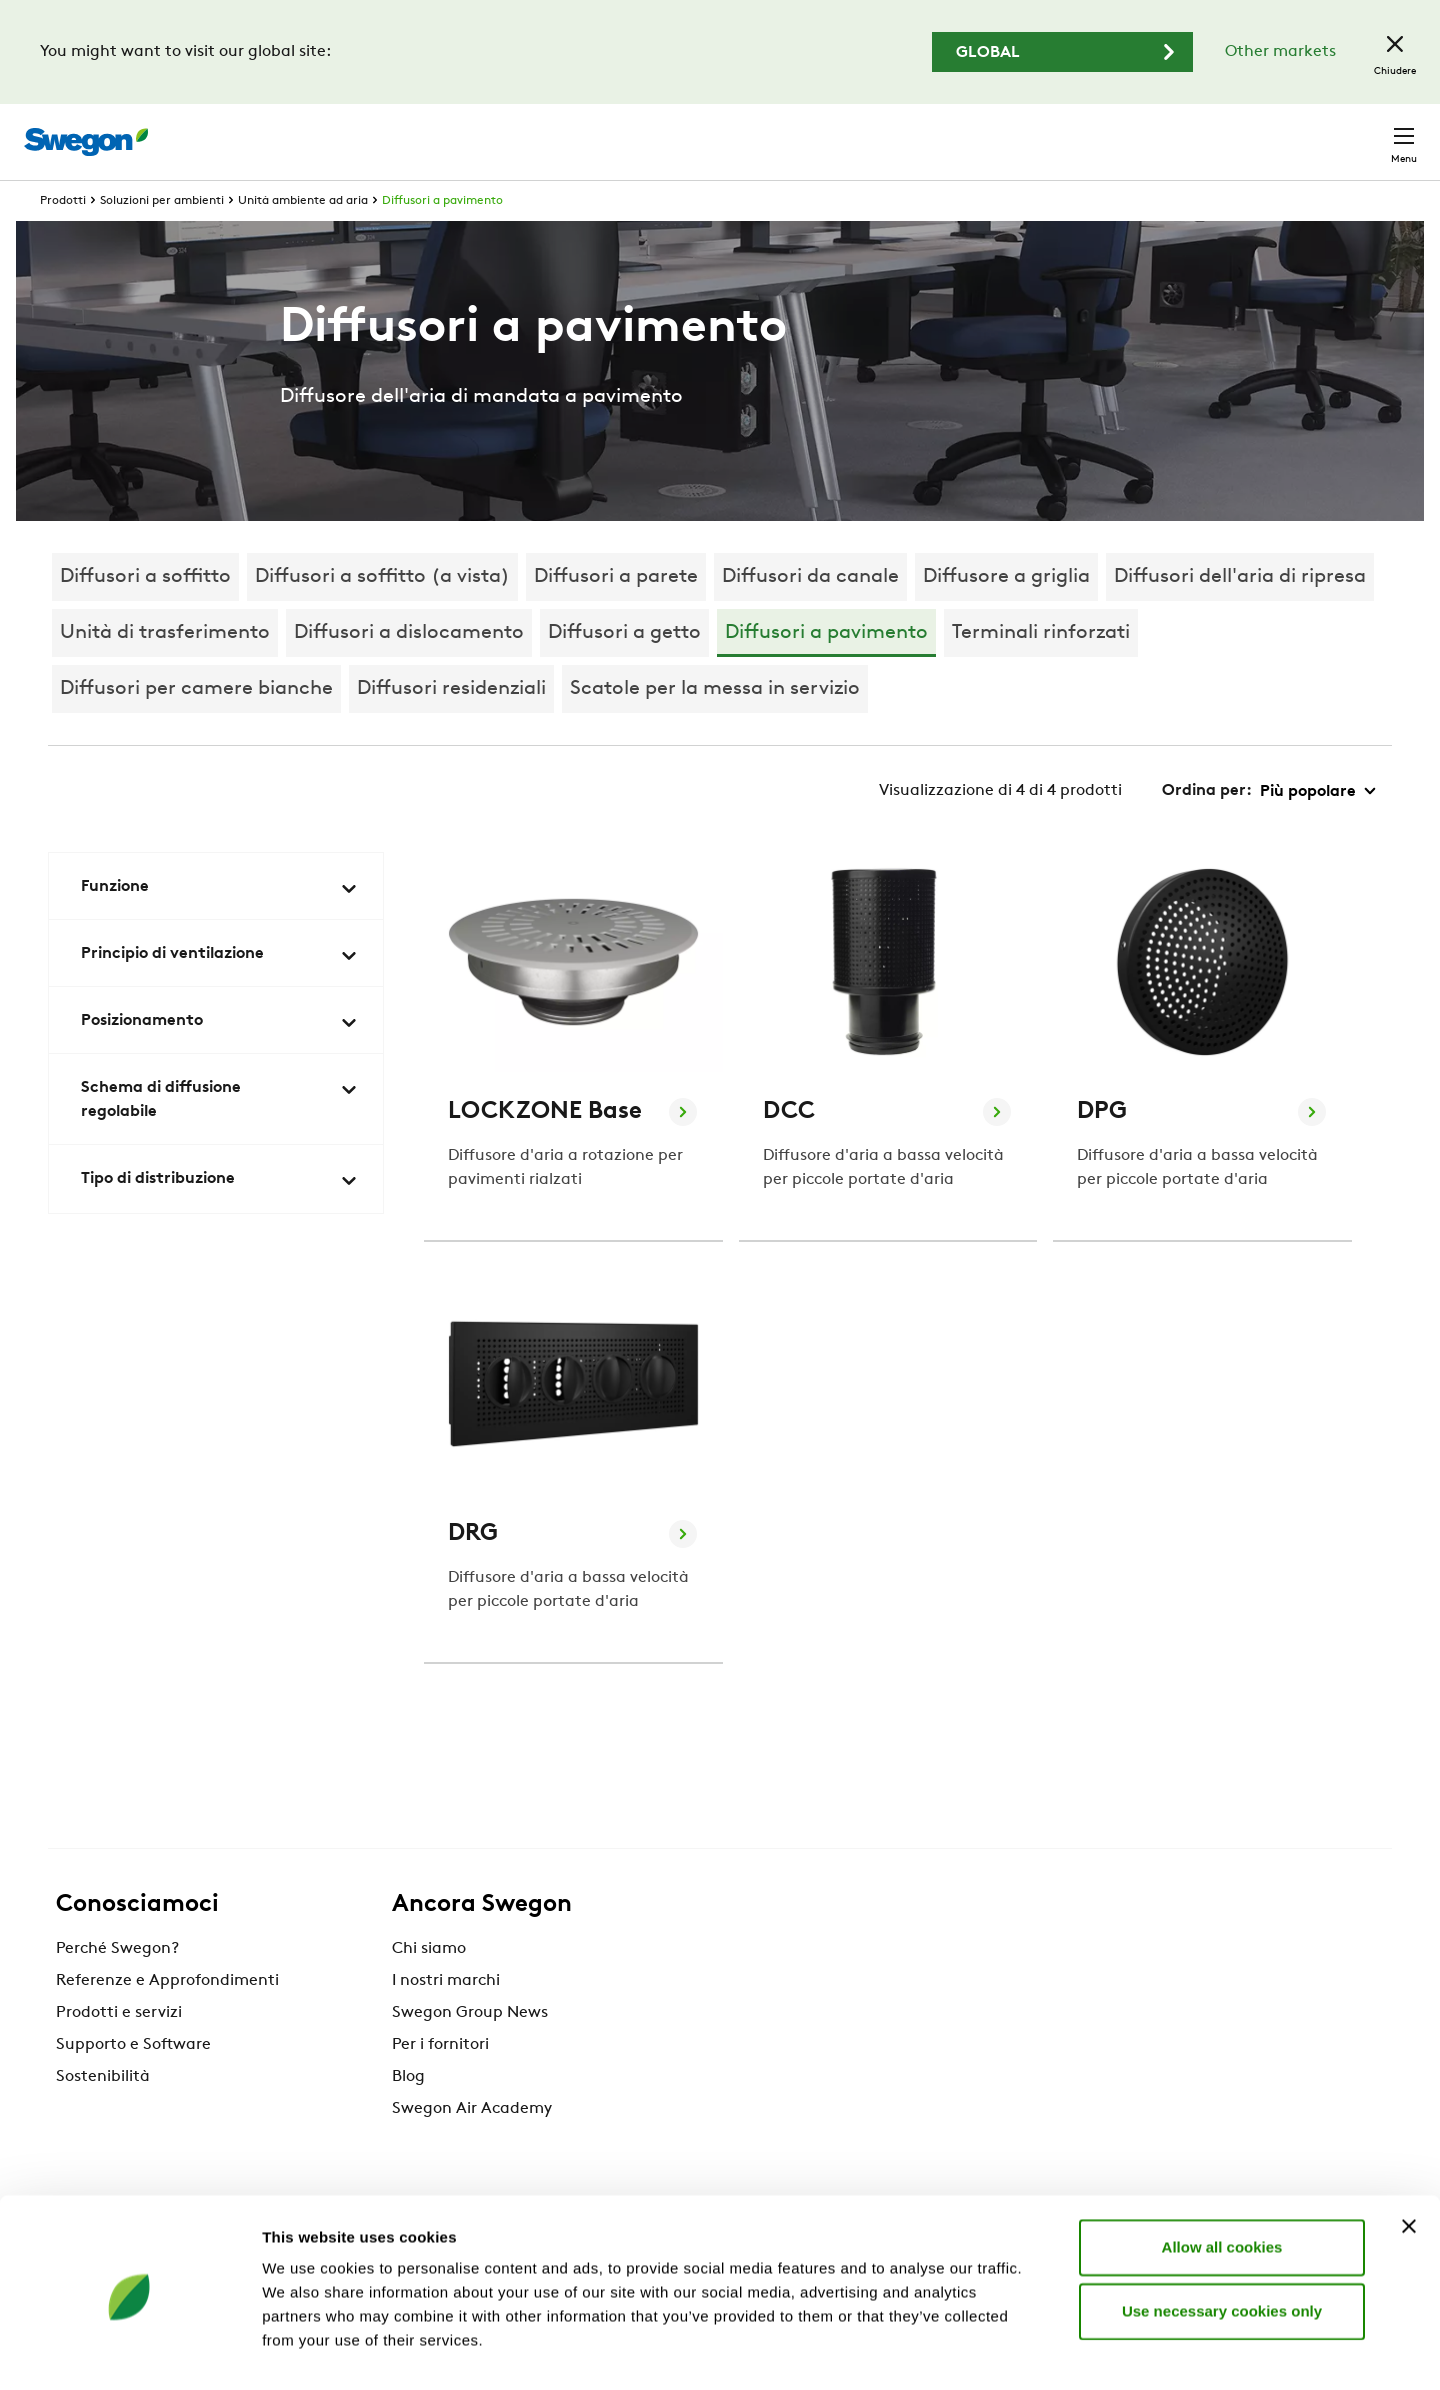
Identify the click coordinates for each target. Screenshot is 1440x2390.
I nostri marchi (446, 2018)
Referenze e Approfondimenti (167, 2018)
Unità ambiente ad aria (303, 238)
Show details (1049, 2350)
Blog (408, 2114)
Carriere (1169, 131)
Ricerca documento (1037, 132)
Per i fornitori (440, 2082)
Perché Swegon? (117, 1986)
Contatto (1364, 132)
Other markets (1280, 52)
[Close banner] (1409, 2156)
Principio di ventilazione (220, 993)
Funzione (220, 926)
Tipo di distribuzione (220, 1218)
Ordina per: (1207, 828)
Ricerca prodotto (860, 131)
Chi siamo (429, 1986)
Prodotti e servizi (119, 2050)
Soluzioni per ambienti (162, 238)
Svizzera (1261, 131)
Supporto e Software (133, 2082)
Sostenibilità (103, 2114)
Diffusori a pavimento (442, 238)
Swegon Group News (470, 2050)
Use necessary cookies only (1222, 2240)
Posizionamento (220, 1060)
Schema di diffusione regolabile (220, 1137)
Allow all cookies (1222, 2176)
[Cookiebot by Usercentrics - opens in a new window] (129, 2351)
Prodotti (63, 238)
